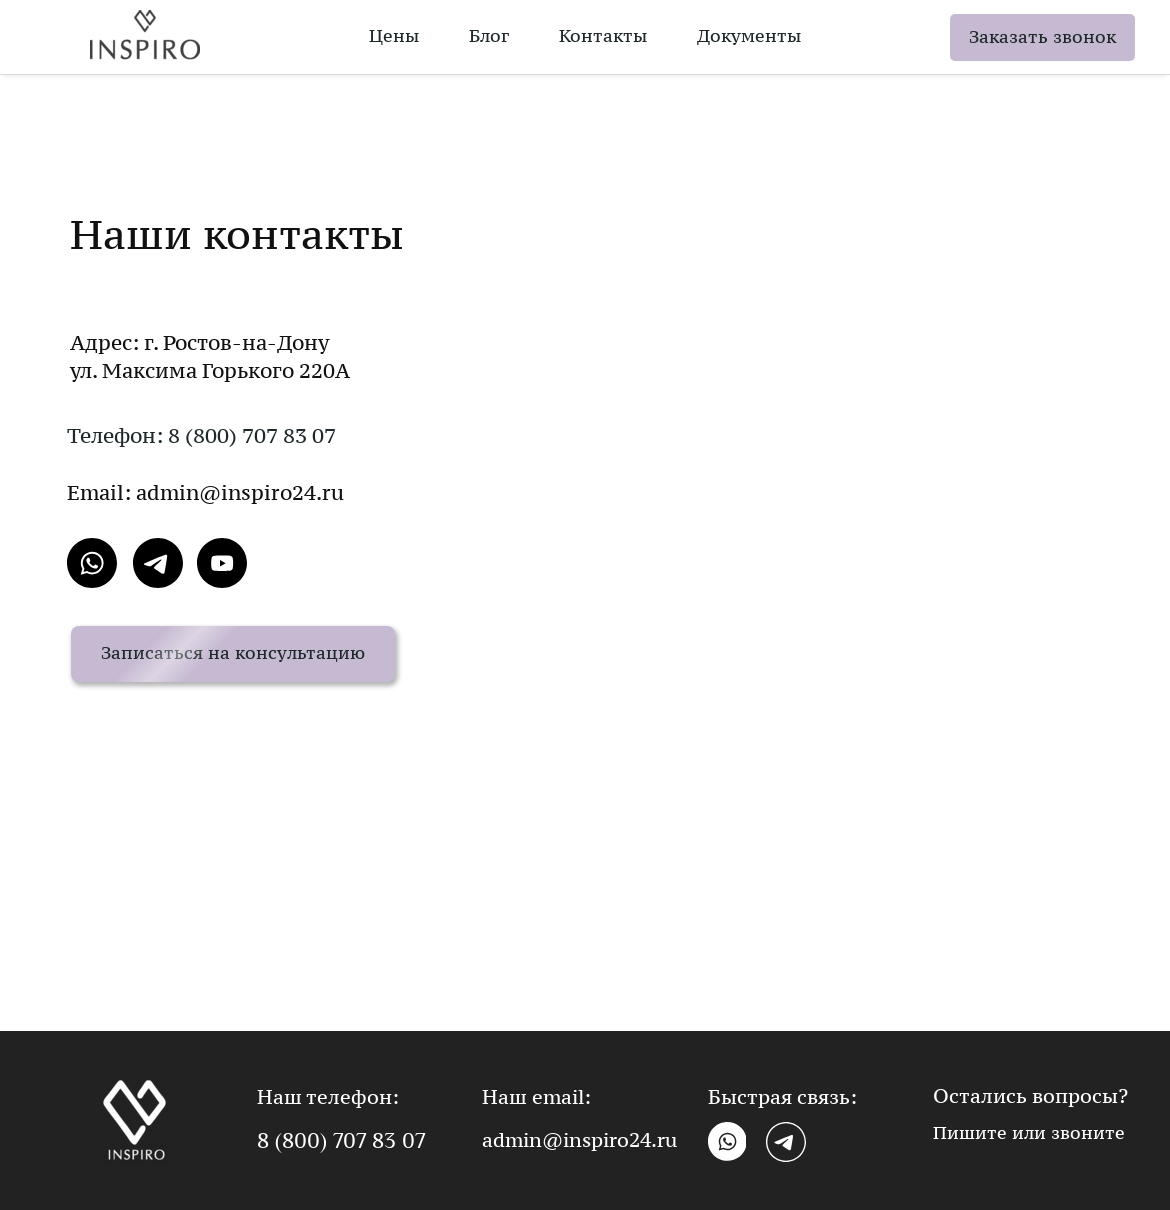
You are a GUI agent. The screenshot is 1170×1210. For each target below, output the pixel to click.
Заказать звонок (1042, 37)
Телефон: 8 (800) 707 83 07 (201, 436)
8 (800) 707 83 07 (341, 1141)
